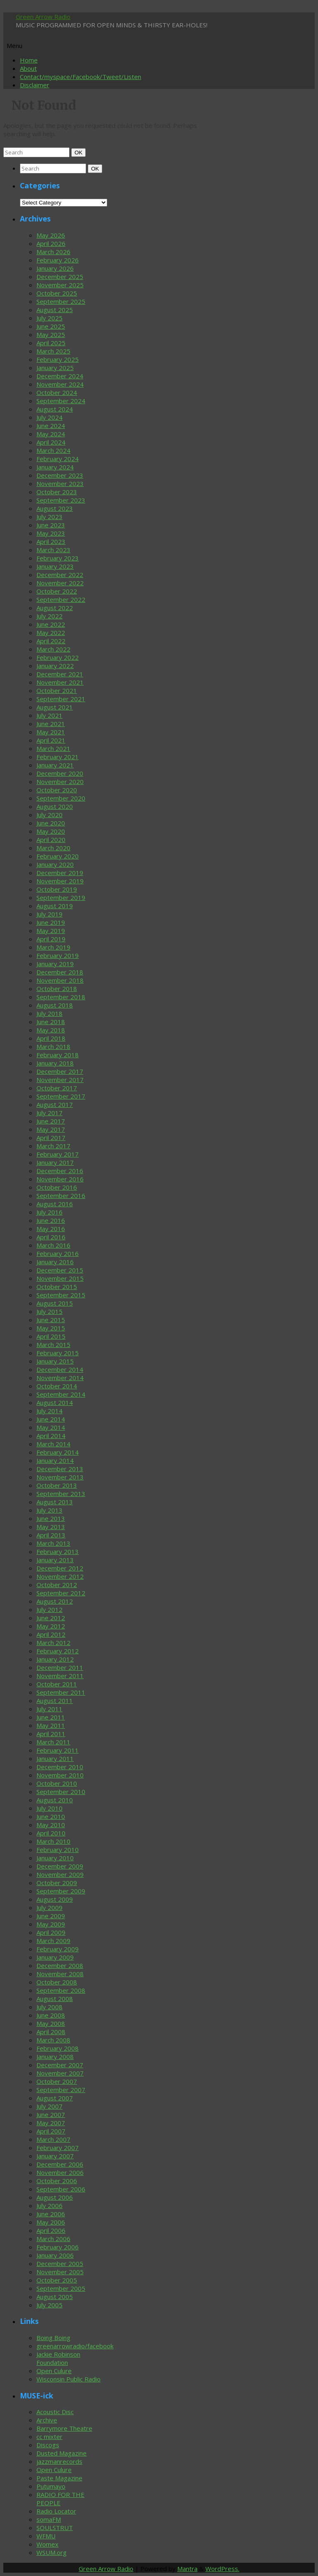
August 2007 (54, 2098)
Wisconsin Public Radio (68, 2379)
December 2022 (59, 574)
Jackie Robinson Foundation (58, 2358)
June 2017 (50, 1121)
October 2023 (56, 492)
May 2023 (50, 533)
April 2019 (50, 939)
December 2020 (59, 773)
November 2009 (60, 1874)
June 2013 (50, 1518)
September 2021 (60, 699)
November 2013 (60, 1477)
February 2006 (57, 2247)
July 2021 (49, 715)
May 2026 (50, 235)
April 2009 (50, 1932)
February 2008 (57, 2048)
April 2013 (50, 1535)
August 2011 (54, 1700)
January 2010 (55, 1858)
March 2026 (53, 252)
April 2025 (50, 343)
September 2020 (60, 798)
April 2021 (50, 740)
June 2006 (50, 2214)
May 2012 (50, 1626)
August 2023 (54, 508)
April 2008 (50, 2032)
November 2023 (60, 483)
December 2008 (59, 1965)
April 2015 (50, 1336)
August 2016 (54, 1204)
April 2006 (50, 2230)
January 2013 (55, 1560)
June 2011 (50, 1717)
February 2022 (57, 657)
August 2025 (54, 309)
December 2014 (59, 1369)
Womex (47, 2544)
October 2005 (56, 2280)
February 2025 (57, 359)
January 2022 (55, 665)
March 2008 (53, 2040)
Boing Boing (53, 2337)
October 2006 (56, 2181)
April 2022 (50, 641)
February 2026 (57, 260)
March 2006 (53, 2238)
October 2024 (56, 392)
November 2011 (60, 1676)
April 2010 (50, 1833)
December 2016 (59, 1171)
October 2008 (56, 1982)
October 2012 (56, 1584)
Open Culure (54, 2371)
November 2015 (60, 1278)
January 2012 (55, 1659)
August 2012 (54, 1601)
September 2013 (60, 1493)
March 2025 (53, 351)
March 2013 (53, 1543)
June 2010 (50, 1816)
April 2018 (50, 1038)
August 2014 (54, 1402)
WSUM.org (51, 2552)
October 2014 (56, 1386)
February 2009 (57, 1949)
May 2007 (50, 2123)
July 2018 (49, 1013)
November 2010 (60, 1775)
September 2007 (60, 2089)
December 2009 (59, 1866)
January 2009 (55, 1957)
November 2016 (60, 1179)
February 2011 (57, 1750)
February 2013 (57, 1551)
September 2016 (60, 1195)
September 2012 (60, 1593)
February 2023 (57, 558)
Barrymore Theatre (64, 2428)
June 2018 (50, 1021)
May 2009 (50, 1924)
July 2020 (49, 815)
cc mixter (49, 2436)
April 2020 (50, 839)
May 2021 (50, 732)
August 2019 (54, 906)
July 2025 (49, 318)
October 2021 (56, 690)
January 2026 (55, 268)
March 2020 (53, 848)
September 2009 (60, 1891)
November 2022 (60, 583)
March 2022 (53, 649)
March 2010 (53, 1841)
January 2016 (55, 1262)
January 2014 (55, 1460)
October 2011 (56, 1684)
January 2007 (55, 2156)
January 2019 (55, 964)
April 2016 (50, 1237)
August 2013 (54, 1502)
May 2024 (50, 434)
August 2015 (54, 1303)
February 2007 (57, 2147)
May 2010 (50, 1825)
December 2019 (59, 872)
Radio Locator (56, 2511)
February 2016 (57, 1253)
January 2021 (55, 765)
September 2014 (60, 1394)
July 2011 (49, 1709)
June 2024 (50, 425)
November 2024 (60, 384)
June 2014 (50, 1419)
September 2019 (60, 897)
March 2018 (53, 1046)
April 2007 (50, 2131)
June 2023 (50, 525)
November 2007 (60, 2073)
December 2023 (59, 475)
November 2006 (60, 2172)
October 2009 (56, 1882)
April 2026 (50, 243)
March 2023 (53, 550)
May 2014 (50, 1427)
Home (29, 60)
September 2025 (60, 301)
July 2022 (49, 616)
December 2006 (59, 2164)
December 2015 (59, 1270)
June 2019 (50, 922)
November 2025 (60, 285)
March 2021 (53, 748)
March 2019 (53, 947)
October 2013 (56, 1485)
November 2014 (60, 1377)
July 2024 (49, 417)
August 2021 (54, 707)
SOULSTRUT (54, 2527)
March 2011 (53, 1742)
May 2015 (50, 1328)
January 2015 (55, 1361)
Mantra (187, 2568)
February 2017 (57, 1154)
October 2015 (56, 1286)
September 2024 (60, 401)
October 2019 (56, 889)
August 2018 (54, 1005)
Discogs (47, 2445)
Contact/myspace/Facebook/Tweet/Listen (80, 76)
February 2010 (57, 1849)
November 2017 (60, 1079)
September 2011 (60, 1692)
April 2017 (50, 1137)
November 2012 (60, 1576)
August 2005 (54, 2296)
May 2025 (50, 334)
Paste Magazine (59, 2478)
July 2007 (49, 2106)
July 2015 (49, 1311)
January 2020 (55, 864)
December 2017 (59, 1071)
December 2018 (59, 972)
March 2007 (53, 2139)
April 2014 (50, 1435)
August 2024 (54, 409)
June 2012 (50, 1618)
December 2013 (59, 1469)
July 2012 (49, 1609)
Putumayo (50, 2486)
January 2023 (55, 566)
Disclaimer (34, 85)
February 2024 (57, 459)
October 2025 (56, 293)
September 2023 (60, 500)
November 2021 (60, 682)
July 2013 (49, 1510)
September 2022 (60, 599)
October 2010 (56, 1783)
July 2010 (49, 1808)
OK (80, 152)
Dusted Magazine (61, 2453)
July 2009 (49, 1907)
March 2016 (53, 1245)
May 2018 (50, 1030)
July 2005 (49, 2305)
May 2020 (50, 831)
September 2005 (60, 2288)
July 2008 (49, 2007)
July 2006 (49, 2205)
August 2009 (54, 1899)
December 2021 (59, 674)
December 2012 (59, 1568)
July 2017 (49, 1113)
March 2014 (53, 1444)
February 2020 (57, 856)
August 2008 (54, 1998)
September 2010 (60, 1791)
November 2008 (60, 1974)
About (28, 68)
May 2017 (50, 1129)
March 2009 (53, 1940)
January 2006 (55, 2255)
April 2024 (50, 442)
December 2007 (59, 2065)
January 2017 (55, 1162)
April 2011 (50, 1733)
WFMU (45, 2536)
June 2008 (50, 2015)
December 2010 (59, 1767)
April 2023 (50, 541)
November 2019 (60, 881)
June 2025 (50, 326)
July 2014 (49, 1411)
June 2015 (50, 1320)
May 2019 (50, 930)
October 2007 (56, 2081)
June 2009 (50, 1916)
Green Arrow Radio (43, 16)
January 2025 (55, 367)
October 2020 (56, 790)
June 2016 (50, 1220)
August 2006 (54, 2197)
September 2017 (60, 1096)
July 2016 (49, 1212)
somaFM (48, 2519)
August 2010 (54, 1800)
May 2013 (50, 1527)
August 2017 (54, 1104)
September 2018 (60, 997)
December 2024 (59, 376)
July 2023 (49, 516)
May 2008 (50, 2023)
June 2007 (50, 2114)
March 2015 (53, 1344)
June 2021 (50, 723)
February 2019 (57, 955)
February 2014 (57, 1452)
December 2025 (59, 276)
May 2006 (50, 2222)
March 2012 (53, 1642)
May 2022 (50, 632)
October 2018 (56, 988)
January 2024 (55, 467)
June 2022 (50, 624)
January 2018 (55, 1063)
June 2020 (50, 823)
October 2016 (56, 1187)
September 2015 (60, 1295)
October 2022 (56, 591)
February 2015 (57, 1353)
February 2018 (57, 1055)
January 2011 (55, 1758)
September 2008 (60, 1990)
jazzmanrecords (59, 2461)
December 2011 (59, 1667)
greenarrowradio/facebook (74, 2346)
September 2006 (60, 2189)
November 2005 (60, 2272)
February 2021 (57, 757)
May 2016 (50, 1228)
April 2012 (50, 1634)
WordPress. (222, 2568)
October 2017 (56, 1088)
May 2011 (50, 1725)
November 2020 (60, 781)
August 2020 (54, 806)
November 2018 (60, 980)
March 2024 (53, 450)
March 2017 (53, 1146)
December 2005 (59, 2263)
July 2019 (49, 914)
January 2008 (55, 2056)
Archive (46, 2420)
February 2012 (57, 1651)
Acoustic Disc (55, 2412)
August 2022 (54, 608)
